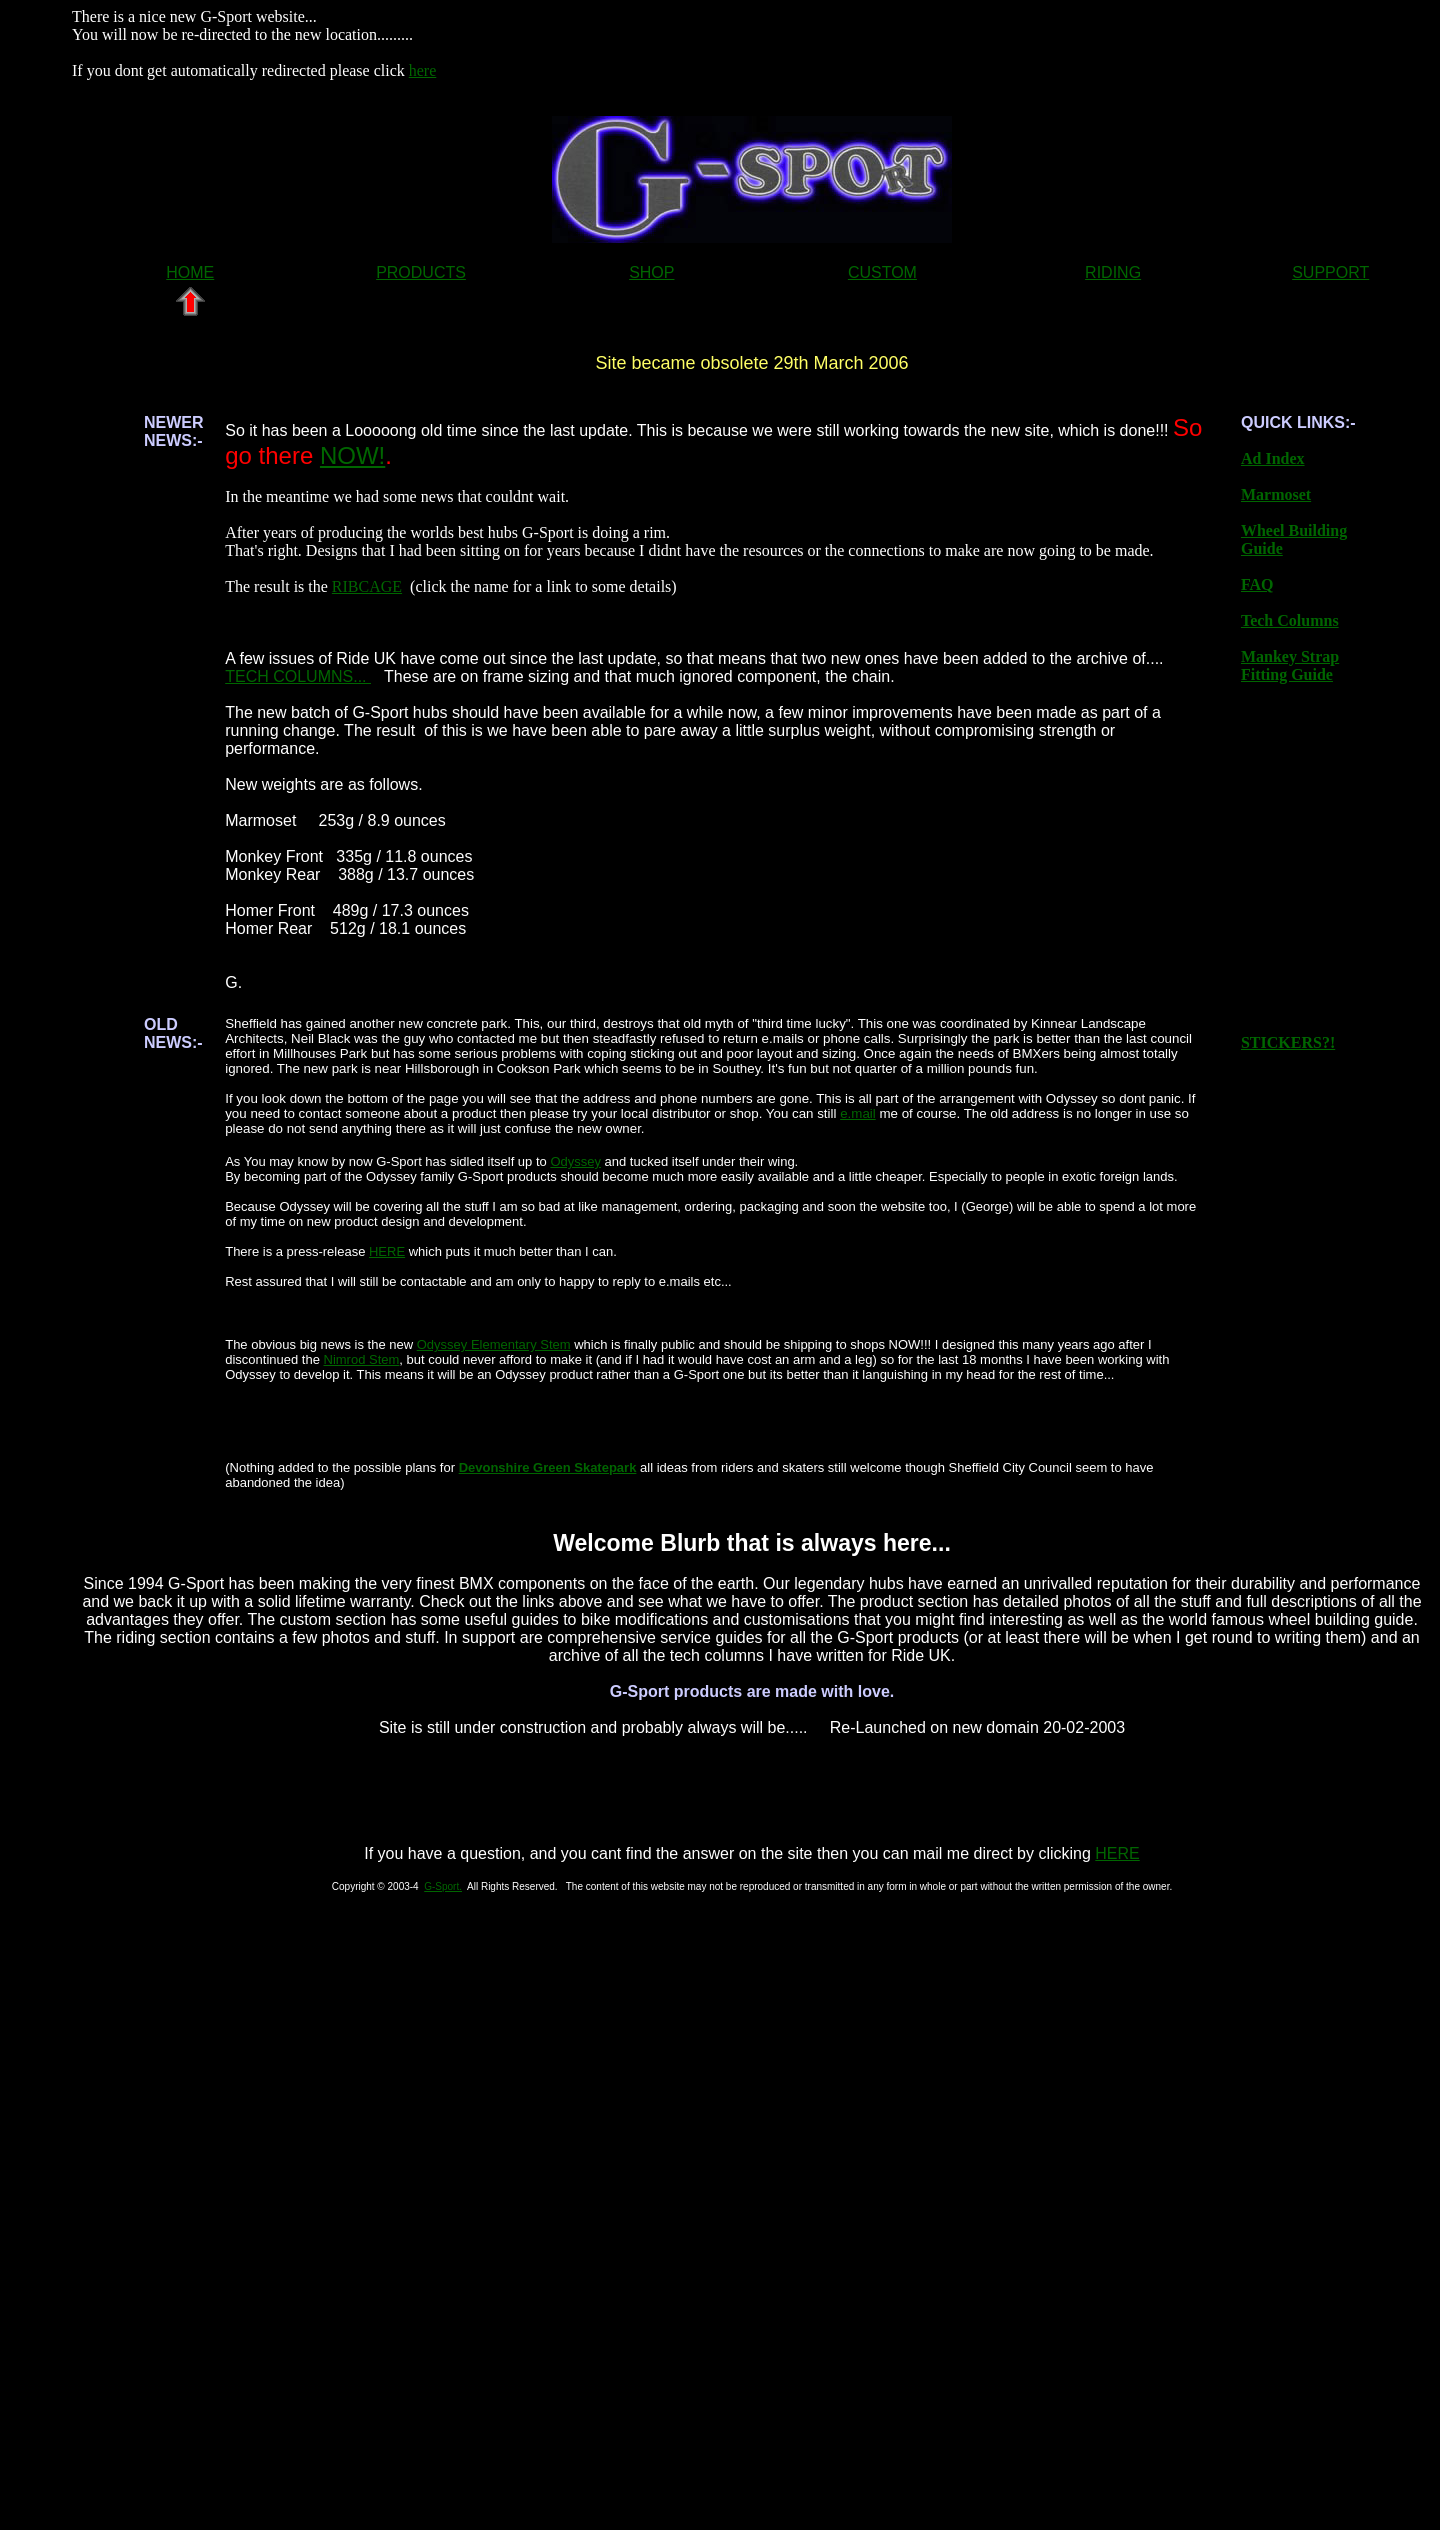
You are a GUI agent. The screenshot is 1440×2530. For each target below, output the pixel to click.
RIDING (1113, 272)
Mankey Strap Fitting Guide (1290, 665)
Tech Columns (1290, 620)
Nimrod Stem (362, 1359)
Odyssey (575, 1161)
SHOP (651, 272)
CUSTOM (882, 272)
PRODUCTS (421, 272)
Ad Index (1273, 458)
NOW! (352, 455)
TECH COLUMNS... (298, 676)
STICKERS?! (1288, 1042)
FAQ (1257, 584)
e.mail (858, 1113)
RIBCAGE (367, 586)
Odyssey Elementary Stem (494, 1344)
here (423, 70)
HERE (387, 1251)
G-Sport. (443, 1886)
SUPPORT (1330, 272)
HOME (190, 272)
